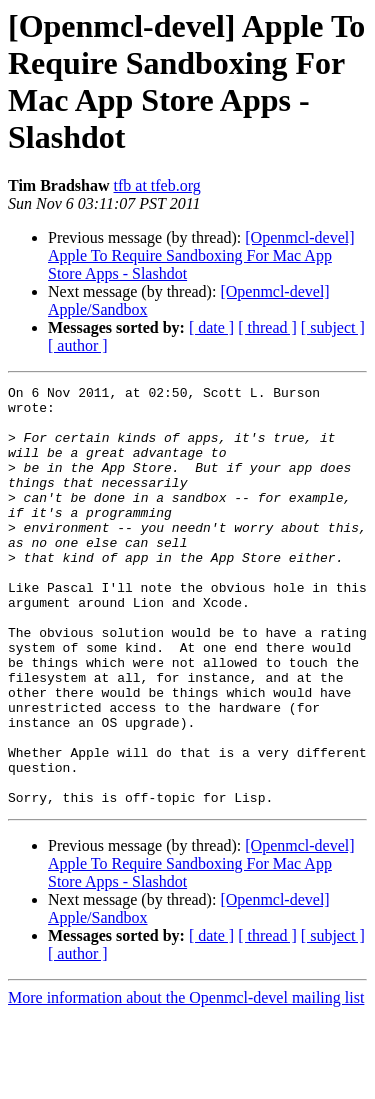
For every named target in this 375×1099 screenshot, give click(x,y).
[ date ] (211, 327)
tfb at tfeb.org (157, 185)
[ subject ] (333, 327)
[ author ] (78, 345)
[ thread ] (267, 327)
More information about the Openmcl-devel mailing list (186, 1081)
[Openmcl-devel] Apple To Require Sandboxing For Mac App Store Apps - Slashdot (201, 255)
